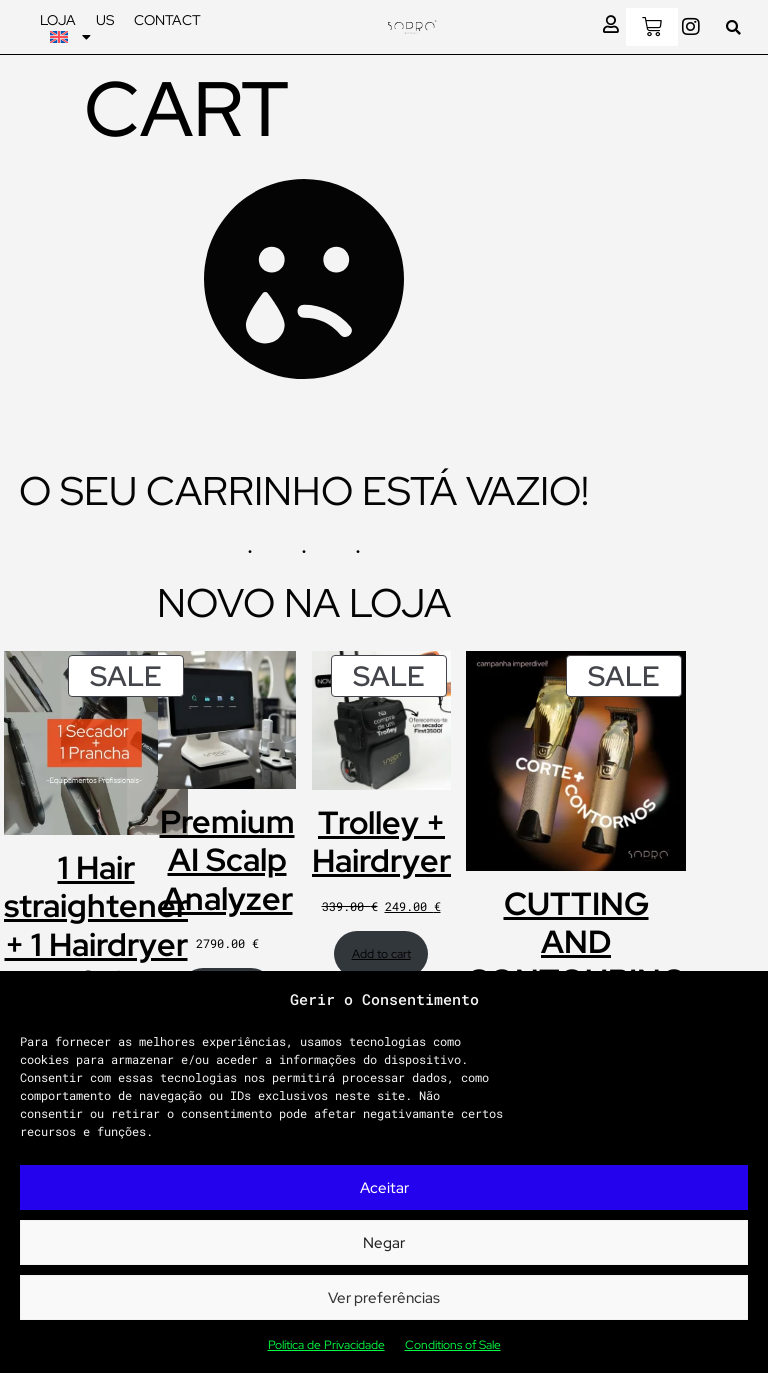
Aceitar (384, 1188)
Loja (58, 20)
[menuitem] (70, 37)
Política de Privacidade (326, 1345)
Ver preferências (384, 1298)
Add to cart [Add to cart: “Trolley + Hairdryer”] (381, 954)
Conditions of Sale (453, 1345)
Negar (384, 1243)
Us (105, 20)
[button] (733, 27)
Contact (167, 20)
